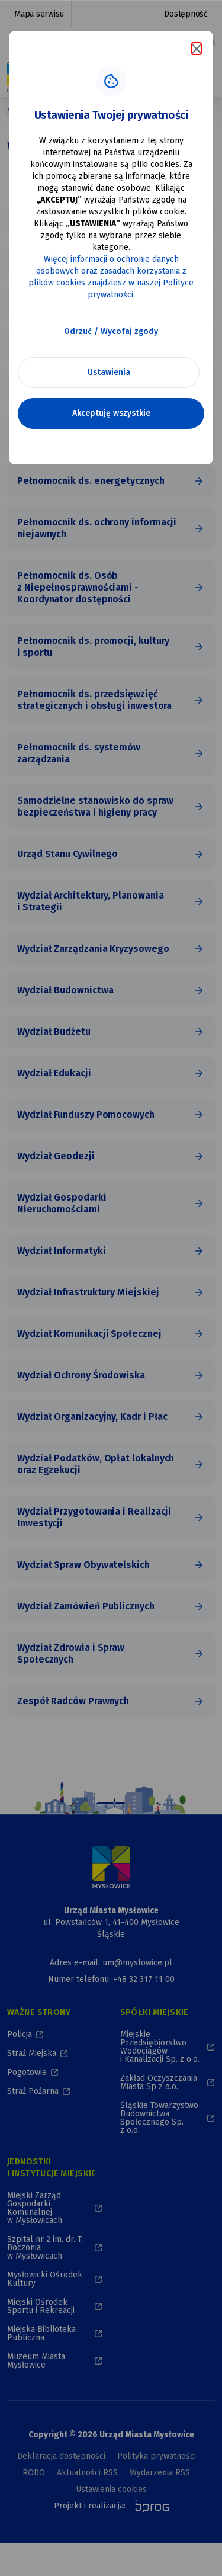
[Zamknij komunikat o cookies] (196, 48)
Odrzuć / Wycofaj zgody (111, 331)
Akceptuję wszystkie (111, 413)
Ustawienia (109, 372)
